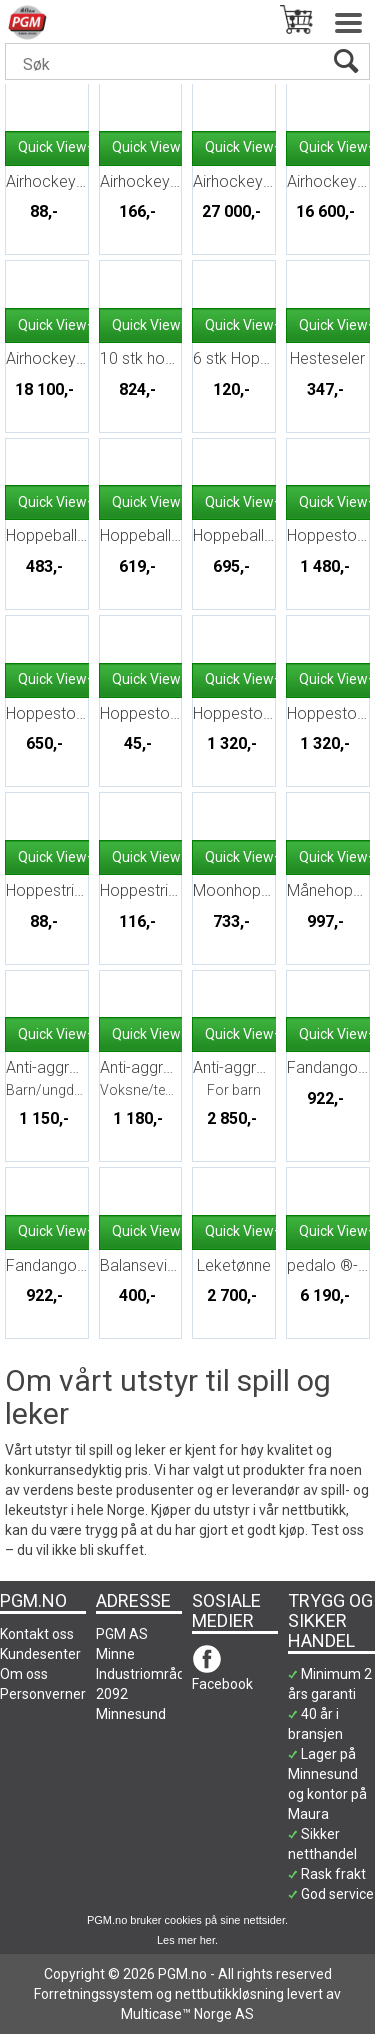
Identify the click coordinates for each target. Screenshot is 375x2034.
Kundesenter (40, 1654)
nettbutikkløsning (229, 1994)
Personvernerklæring (66, 1694)
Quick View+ (56, 147)
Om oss (24, 1674)
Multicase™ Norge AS (187, 2014)
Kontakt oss (37, 1634)
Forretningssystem (93, 1994)
